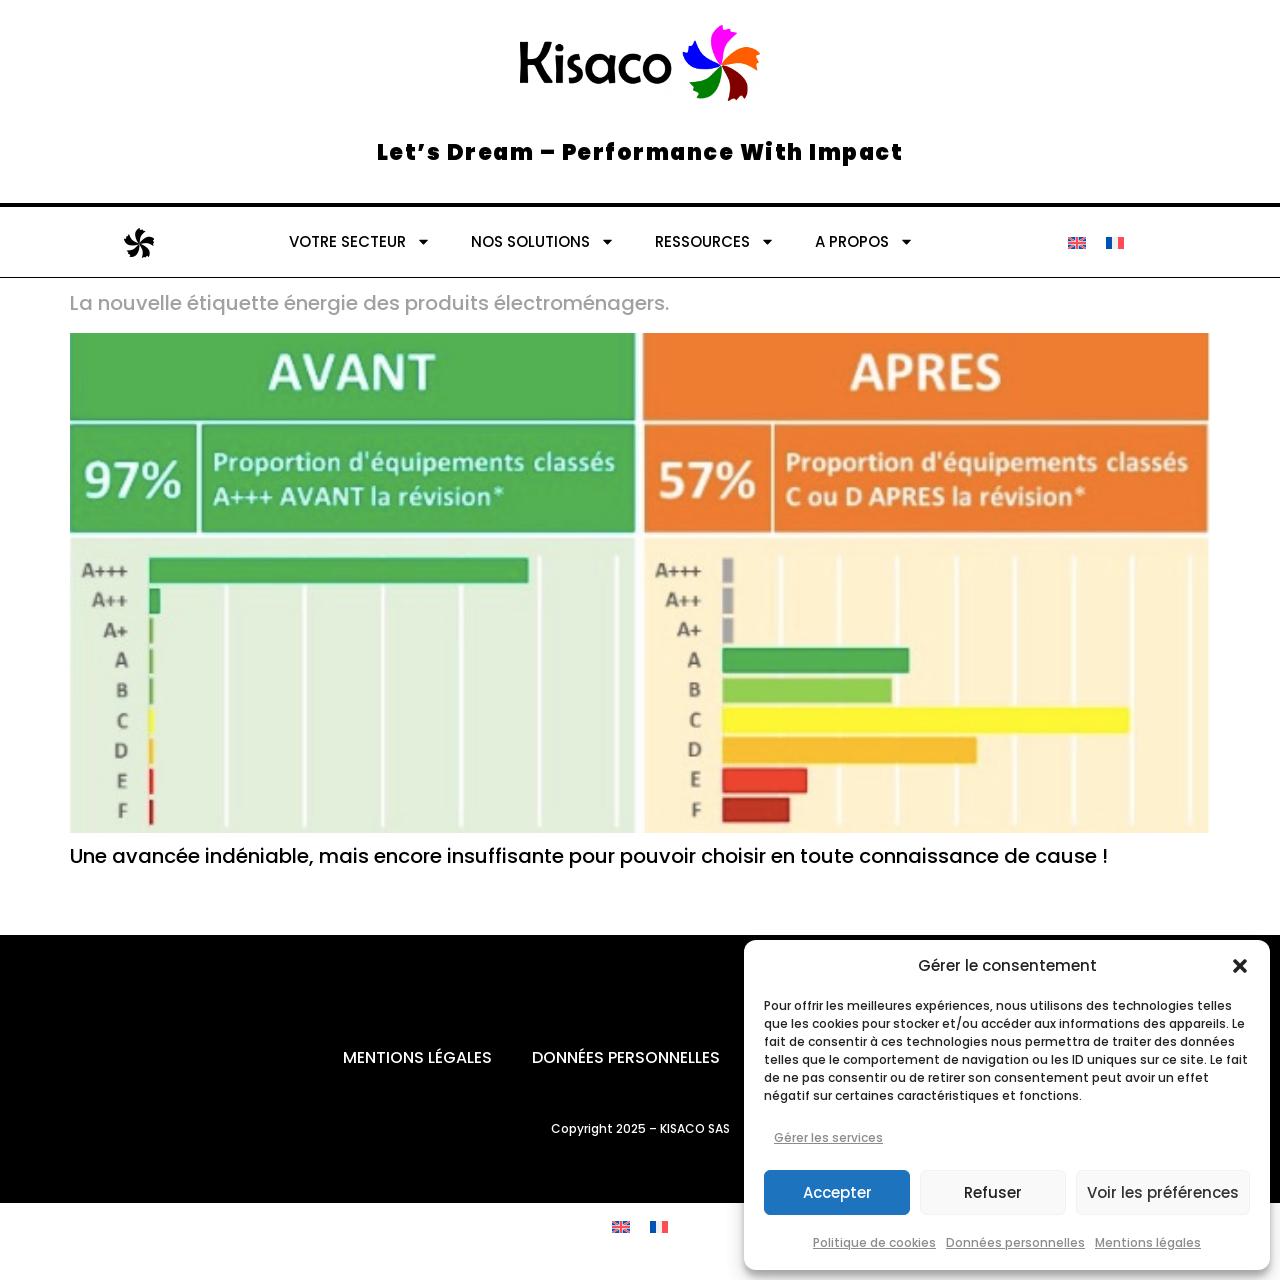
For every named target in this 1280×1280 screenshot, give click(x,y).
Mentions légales (1148, 1242)
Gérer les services (828, 1137)
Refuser (993, 1192)
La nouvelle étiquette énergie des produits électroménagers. (369, 303)
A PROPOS (864, 241)
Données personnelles (1015, 1242)
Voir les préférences (1163, 1192)
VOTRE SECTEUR (360, 241)
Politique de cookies (874, 1242)
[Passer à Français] (1115, 241)
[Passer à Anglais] (1077, 241)
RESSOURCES (715, 241)
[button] (1240, 966)
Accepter (837, 1192)
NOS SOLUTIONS (543, 241)
